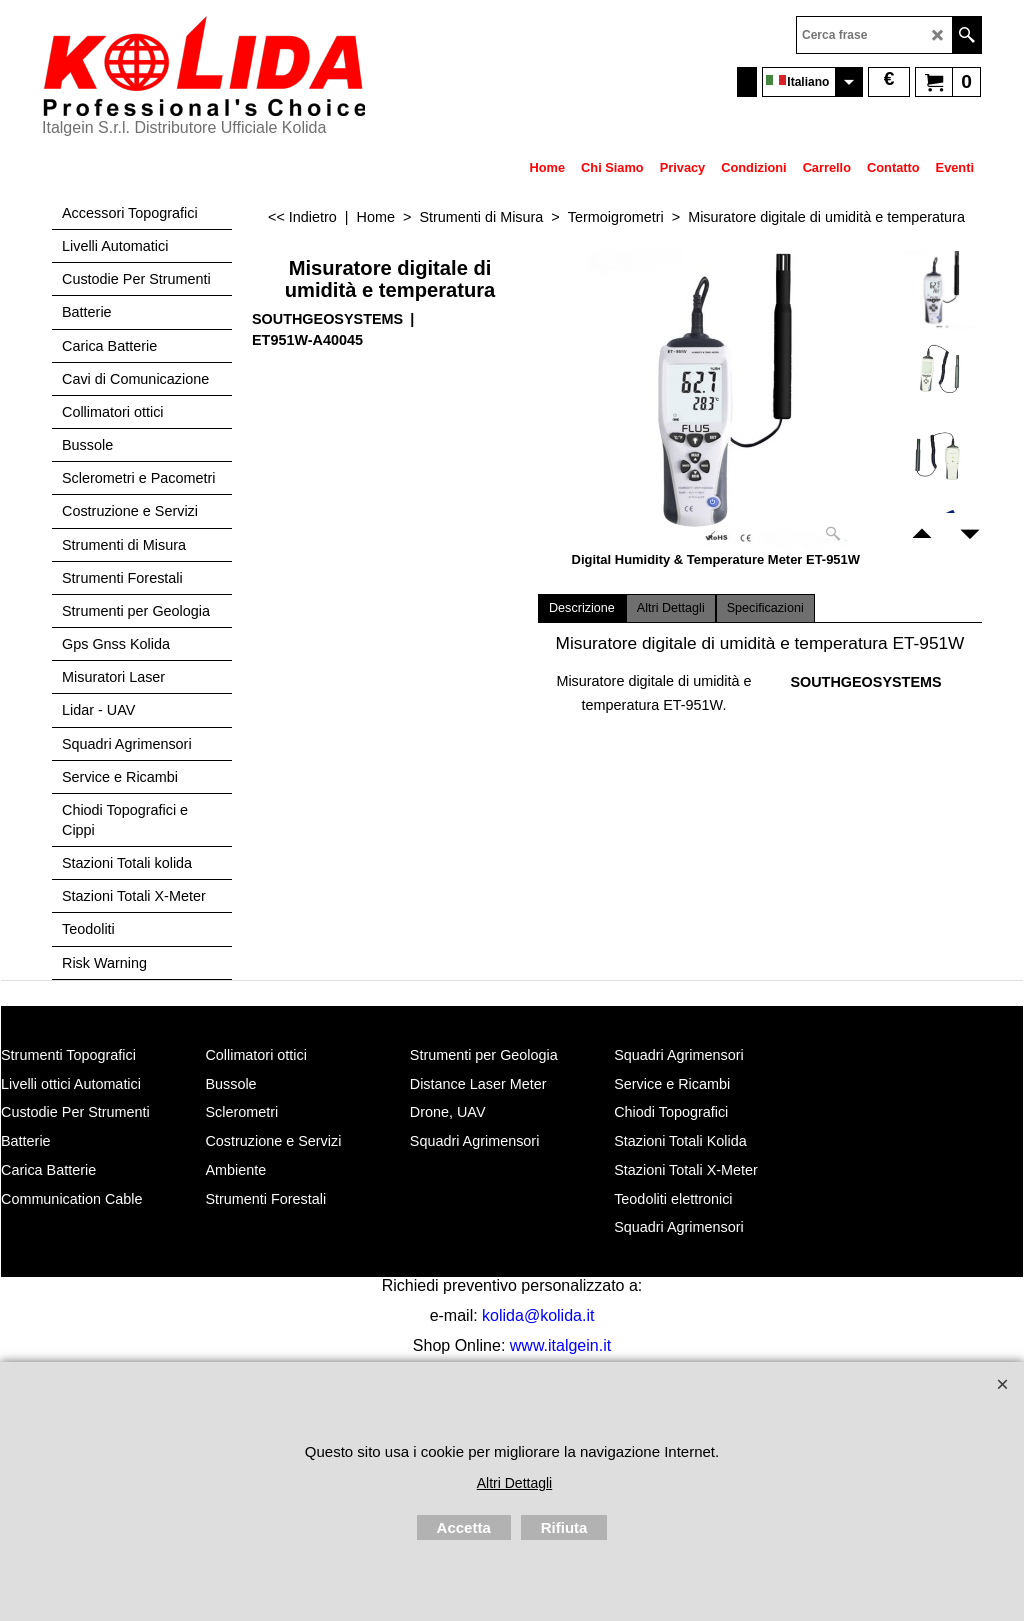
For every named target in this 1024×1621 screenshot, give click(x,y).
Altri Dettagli (671, 608)
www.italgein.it (560, 1345)
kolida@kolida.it (538, 1315)
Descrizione (582, 608)
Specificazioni (765, 608)
